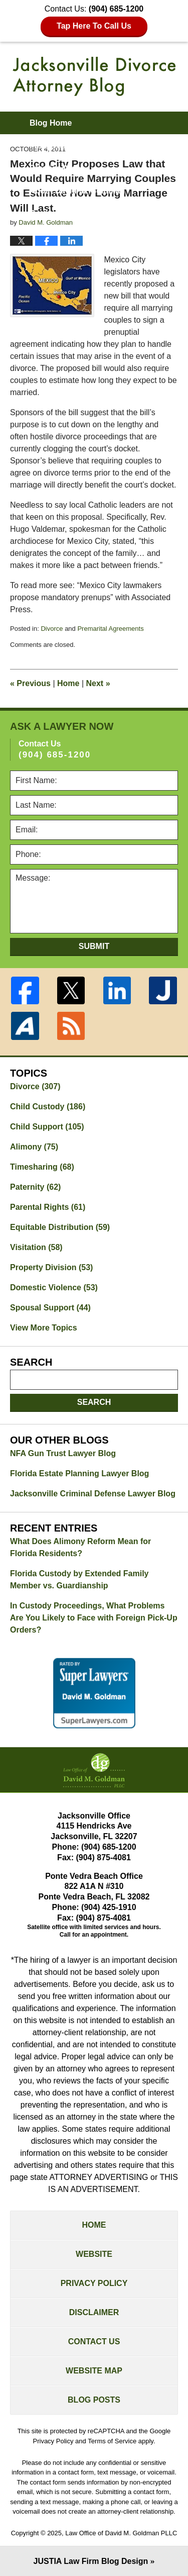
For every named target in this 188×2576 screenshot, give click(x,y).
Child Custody (47, 1106)
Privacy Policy (94, 2283)
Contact (51, 213)
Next (98, 683)
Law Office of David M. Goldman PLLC (121, 2533)
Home (68, 683)
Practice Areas (57, 168)
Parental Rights (47, 1207)
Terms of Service (112, 2441)
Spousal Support (50, 1307)
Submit (94, 946)
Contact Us (94, 2341)
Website (94, 2254)
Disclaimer (94, 2312)
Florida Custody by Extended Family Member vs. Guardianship (79, 1579)
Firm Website (55, 145)
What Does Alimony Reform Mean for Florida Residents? (80, 1547)
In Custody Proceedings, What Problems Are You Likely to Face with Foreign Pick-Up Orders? (93, 1617)
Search (94, 1402)
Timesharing (42, 1167)
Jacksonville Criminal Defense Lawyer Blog (92, 1493)
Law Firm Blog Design (91, 2561)
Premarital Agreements (110, 628)
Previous (30, 683)
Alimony (34, 1146)
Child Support (47, 1126)
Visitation (36, 1247)
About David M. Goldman (77, 190)
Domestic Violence (54, 1287)
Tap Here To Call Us (94, 26)
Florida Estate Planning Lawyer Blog (79, 1473)
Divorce (52, 628)
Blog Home (51, 123)
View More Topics (43, 1327)
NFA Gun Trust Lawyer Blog (63, 1453)
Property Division (51, 1267)
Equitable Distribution (60, 1227)
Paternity (35, 1187)
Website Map (94, 2370)
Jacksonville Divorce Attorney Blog (94, 76)
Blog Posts (94, 2400)
